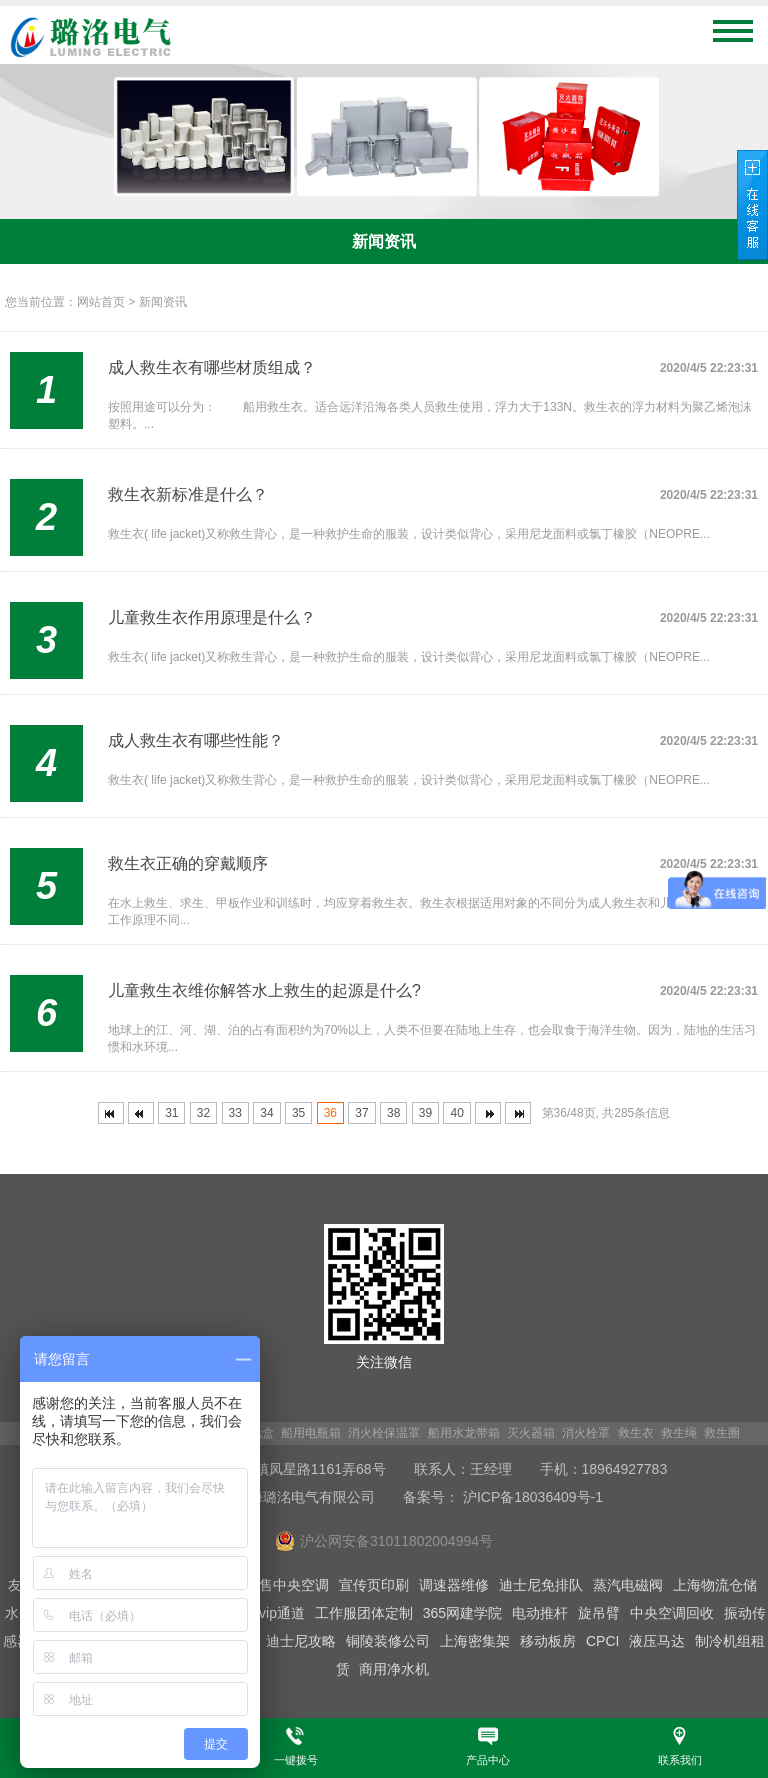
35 (298, 1113)
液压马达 (657, 1641)
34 (266, 1113)
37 (361, 1113)
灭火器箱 (531, 1433)
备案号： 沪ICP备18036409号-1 (503, 1497)
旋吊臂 (599, 1613)
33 (235, 1113)
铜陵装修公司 (388, 1641)
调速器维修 (454, 1585)
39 (425, 1113)
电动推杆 (540, 1613)
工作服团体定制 (364, 1613)
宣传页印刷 (374, 1585)
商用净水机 (394, 1669)
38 (393, 1113)
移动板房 (548, 1641)
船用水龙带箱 (464, 1433)
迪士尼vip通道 (261, 1613)
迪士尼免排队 (541, 1585)
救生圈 (722, 1433)
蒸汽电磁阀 (628, 1585)
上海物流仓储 (715, 1585)
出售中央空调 (287, 1585)
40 (456, 1113)
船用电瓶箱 (311, 1433)
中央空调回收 (672, 1613)
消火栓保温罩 (384, 1433)
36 (330, 1113)
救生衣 (636, 1433)
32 (203, 1113)
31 (171, 1113)
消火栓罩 (586, 1433)
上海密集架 (475, 1641)
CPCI (602, 1641)
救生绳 (679, 1433)
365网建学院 (462, 1613)
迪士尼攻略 (301, 1641)
